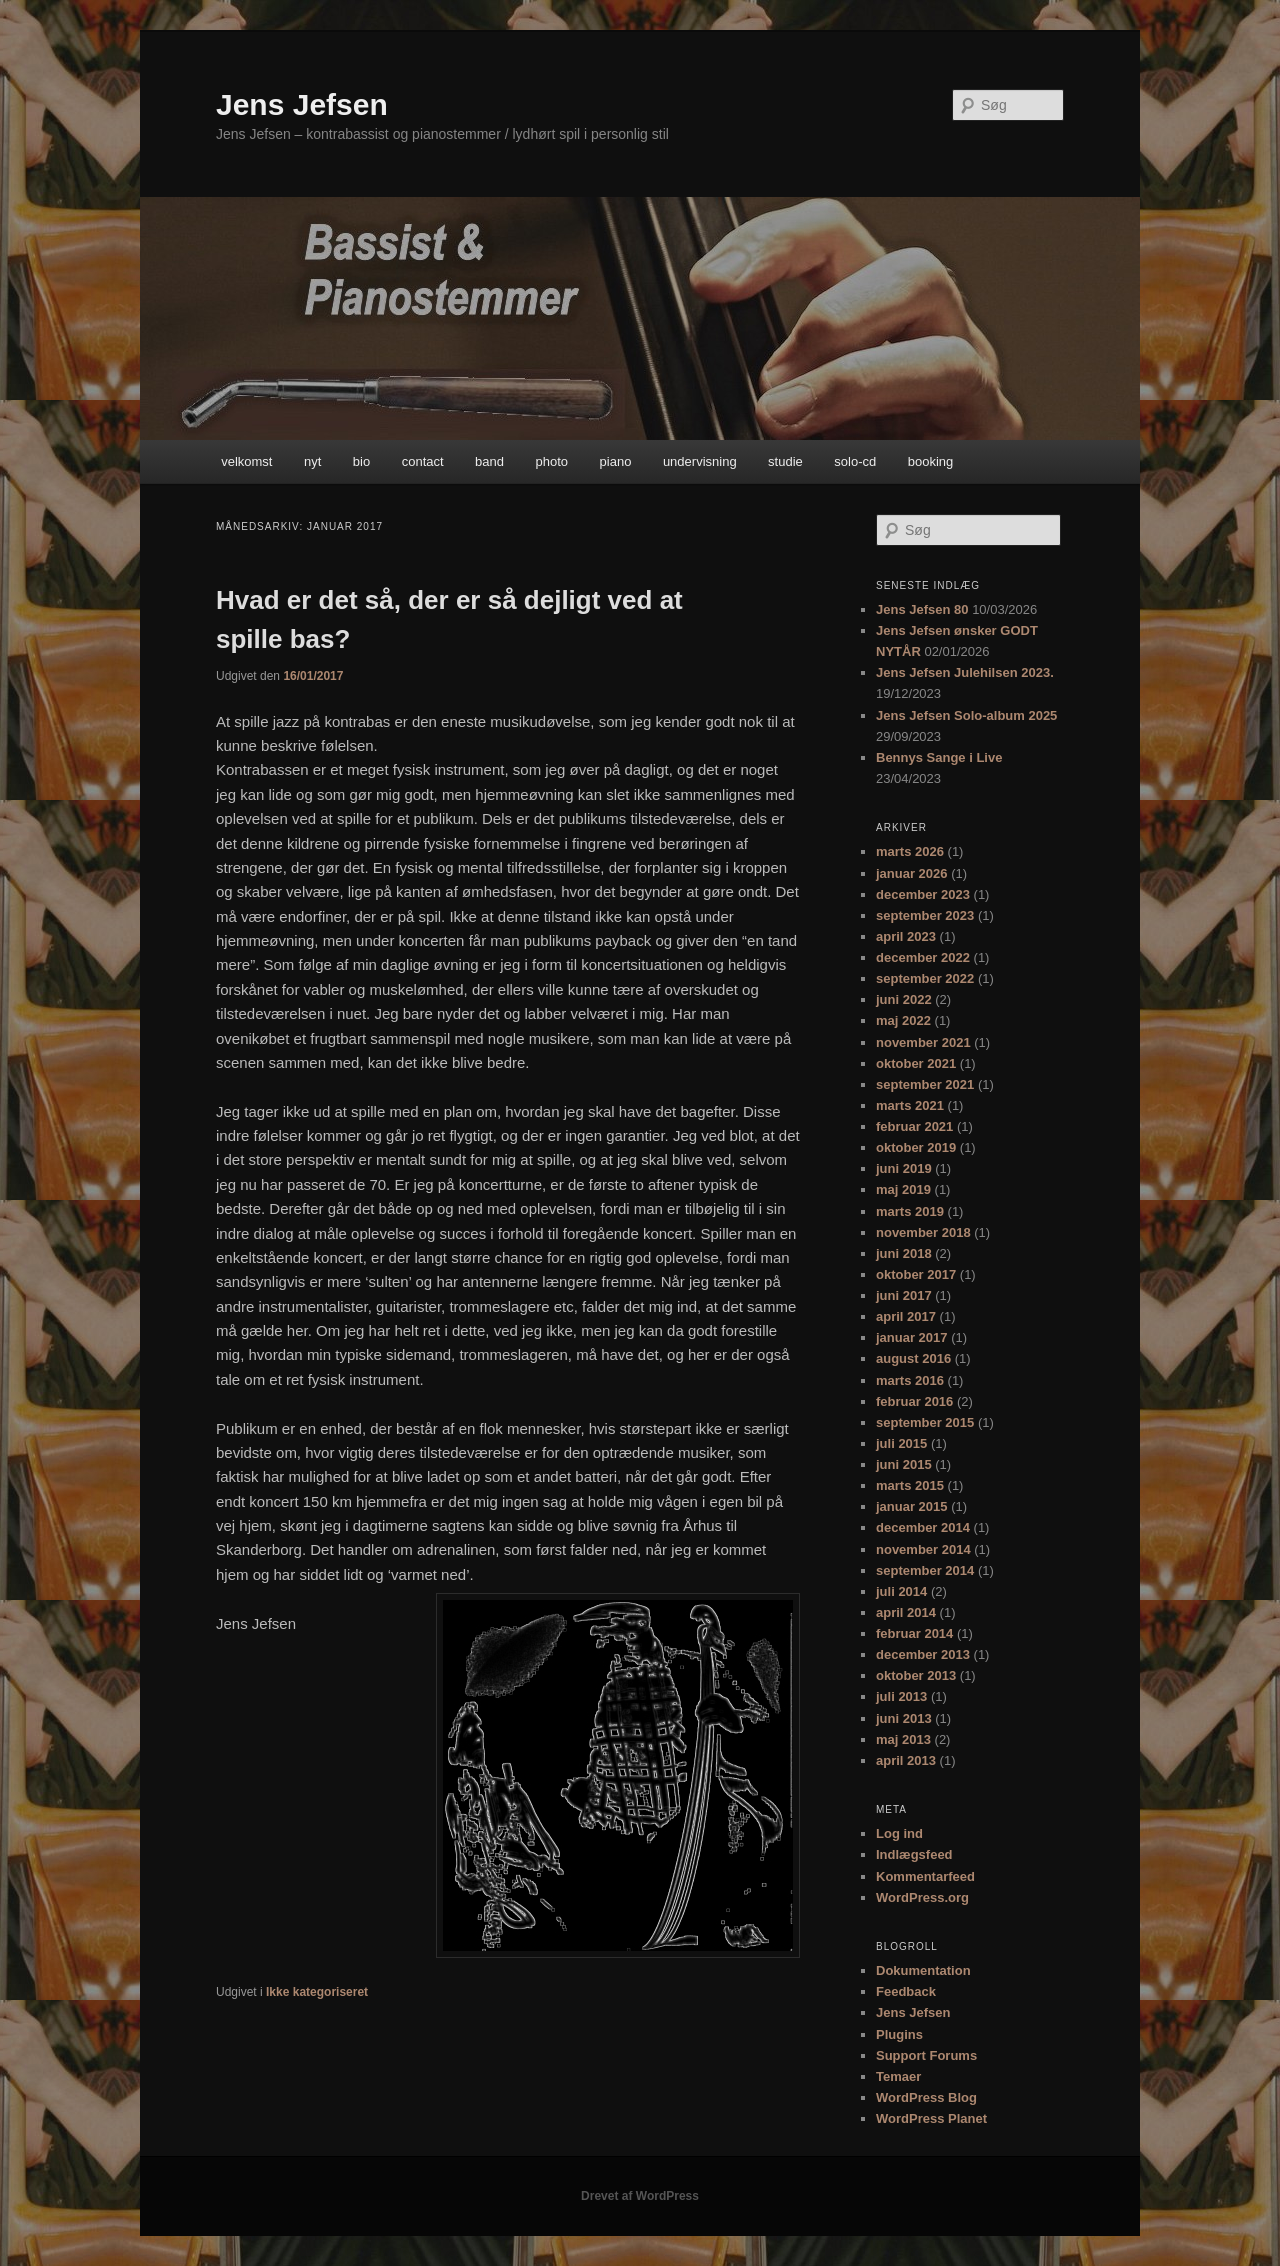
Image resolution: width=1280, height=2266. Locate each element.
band (489, 461)
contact (423, 461)
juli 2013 (901, 1696)
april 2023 (906, 936)
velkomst (246, 461)
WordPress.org (922, 1897)
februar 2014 (914, 1633)
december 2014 (923, 1527)
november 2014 (923, 1549)
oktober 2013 (916, 1675)
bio (361, 461)
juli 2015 (901, 1443)
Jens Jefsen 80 (922, 609)
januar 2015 (912, 1506)
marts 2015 (910, 1485)
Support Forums (926, 2055)
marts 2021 (910, 1105)
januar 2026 (912, 873)
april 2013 (906, 1760)
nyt (312, 461)
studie (785, 461)
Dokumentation (923, 1970)
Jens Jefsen (302, 104)
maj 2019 (903, 1189)
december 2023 (923, 894)
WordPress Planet (931, 2118)
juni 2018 (904, 1253)
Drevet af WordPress (640, 2196)
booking (931, 461)
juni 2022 (904, 999)
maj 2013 (903, 1739)
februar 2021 (914, 1126)
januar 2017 (912, 1337)
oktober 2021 (916, 1063)
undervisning (700, 461)
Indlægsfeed (914, 1854)
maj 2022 (903, 1020)
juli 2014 (901, 1591)
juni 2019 (904, 1168)
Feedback (906, 1991)
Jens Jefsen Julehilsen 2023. (965, 672)
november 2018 (923, 1232)
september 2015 (925, 1422)
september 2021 (925, 1084)
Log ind (899, 1833)
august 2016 (913, 1358)
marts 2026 (910, 851)
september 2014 (925, 1570)
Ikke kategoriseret (317, 1992)
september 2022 (925, 978)
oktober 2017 (916, 1274)
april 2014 (906, 1612)
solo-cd (855, 461)
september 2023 (925, 915)
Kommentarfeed (925, 1876)
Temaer (898, 2076)
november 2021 (923, 1042)
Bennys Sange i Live (939, 757)
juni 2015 (904, 1464)
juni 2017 (904, 1295)
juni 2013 (904, 1718)
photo (552, 461)
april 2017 (906, 1316)
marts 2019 (910, 1211)
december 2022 (923, 957)
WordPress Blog (926, 2097)
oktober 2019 (916, 1147)
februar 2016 (914, 1401)
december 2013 (923, 1654)
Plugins (899, 2034)
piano (616, 461)
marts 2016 (910, 1380)
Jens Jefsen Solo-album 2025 (966, 715)
